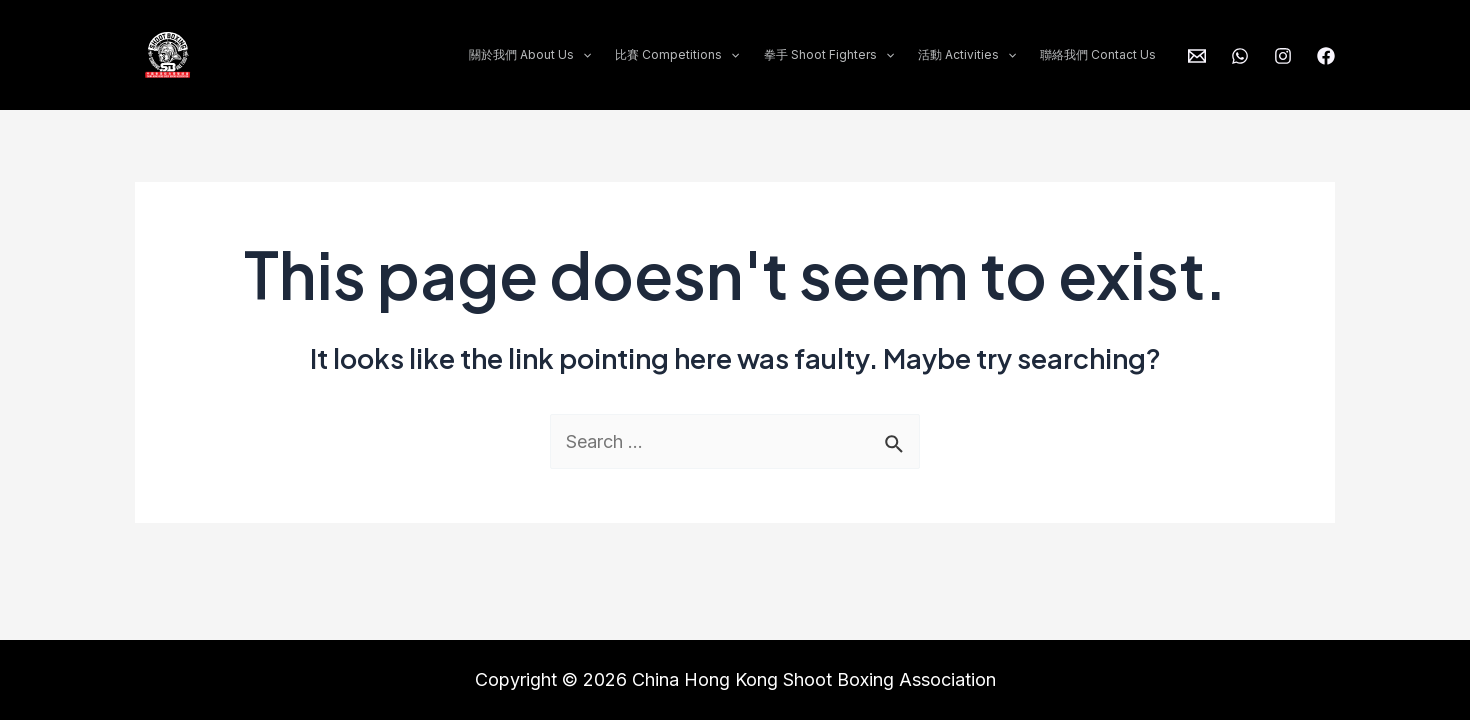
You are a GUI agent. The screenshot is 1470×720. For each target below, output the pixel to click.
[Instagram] (1283, 56)
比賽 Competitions (677, 55)
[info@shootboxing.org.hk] (1197, 56)
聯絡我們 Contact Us (1098, 54)
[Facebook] (1326, 56)
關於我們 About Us (530, 55)
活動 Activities (967, 55)
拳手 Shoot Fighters (829, 55)
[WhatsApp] (1240, 56)
